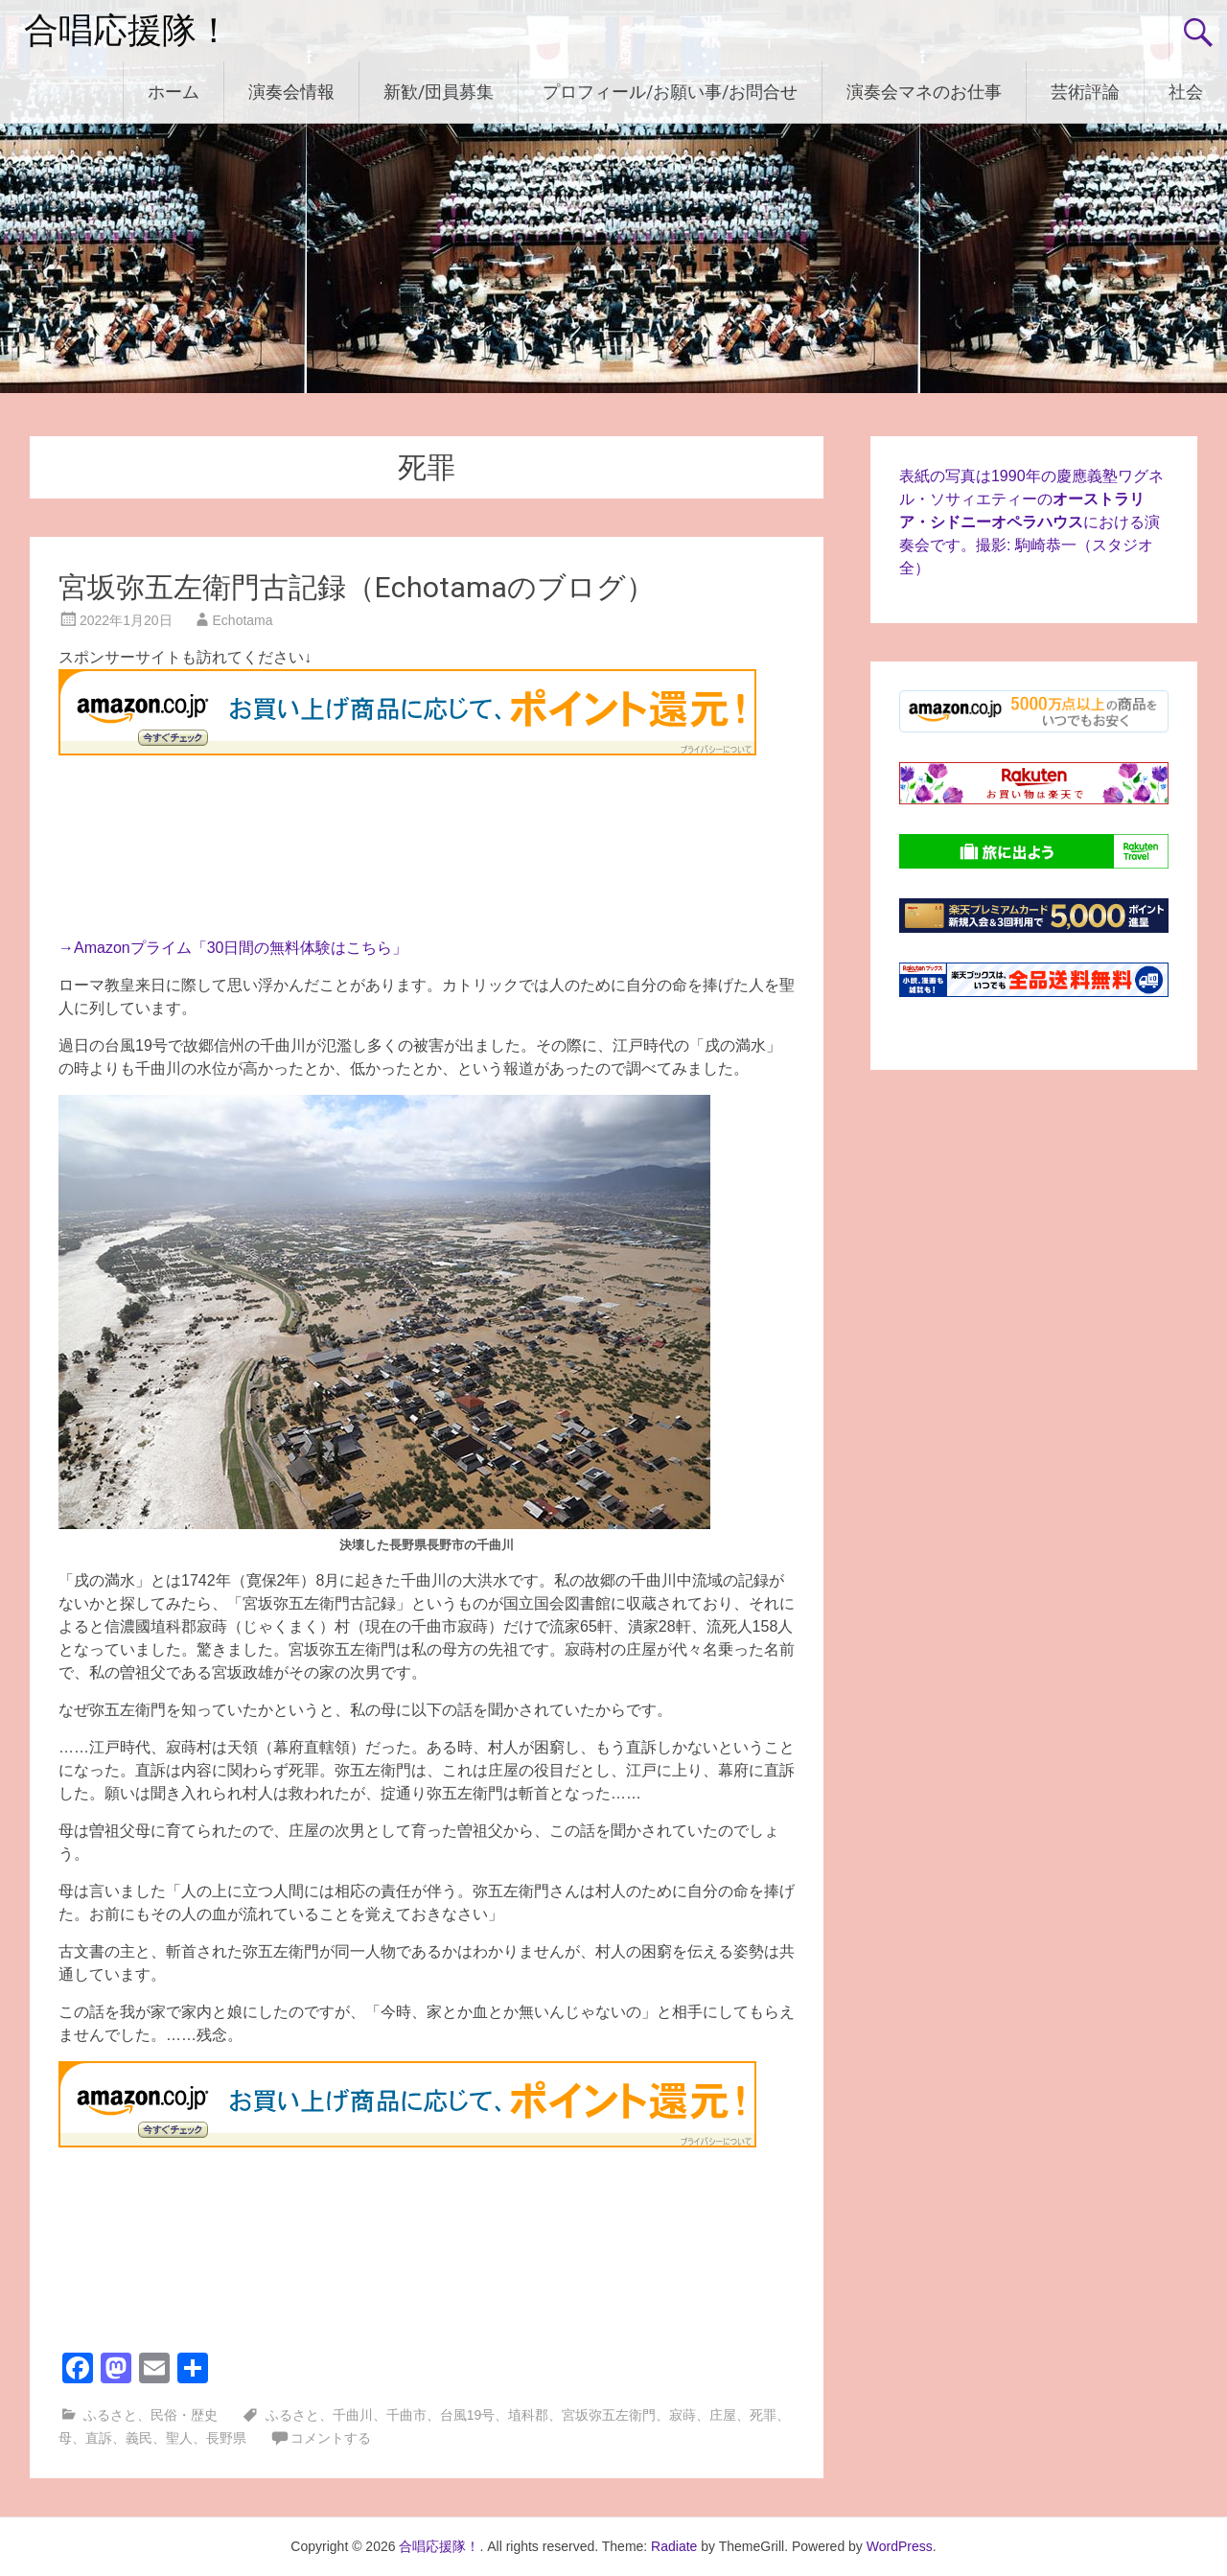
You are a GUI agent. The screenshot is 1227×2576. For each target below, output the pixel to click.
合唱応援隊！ (127, 31)
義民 (139, 2438)
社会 (1186, 91)
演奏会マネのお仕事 (924, 91)
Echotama (243, 620)
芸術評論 (1085, 91)
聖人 (179, 2438)
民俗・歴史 (184, 2415)
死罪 (763, 2415)
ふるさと (110, 2415)
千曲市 (406, 2415)
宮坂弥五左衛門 (609, 2415)
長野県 (226, 2438)
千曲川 (353, 2415)
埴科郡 (528, 2415)
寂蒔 (682, 2415)
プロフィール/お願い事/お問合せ (670, 91)
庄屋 (722, 2415)
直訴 (98, 2438)
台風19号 (468, 2415)
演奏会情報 (291, 91)
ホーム (173, 91)
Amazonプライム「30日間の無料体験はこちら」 (241, 948)
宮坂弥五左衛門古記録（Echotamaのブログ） (356, 587)
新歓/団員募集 (438, 91)
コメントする (330, 2438)
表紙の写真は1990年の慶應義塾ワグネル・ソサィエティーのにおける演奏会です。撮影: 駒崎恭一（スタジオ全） (1031, 522)
